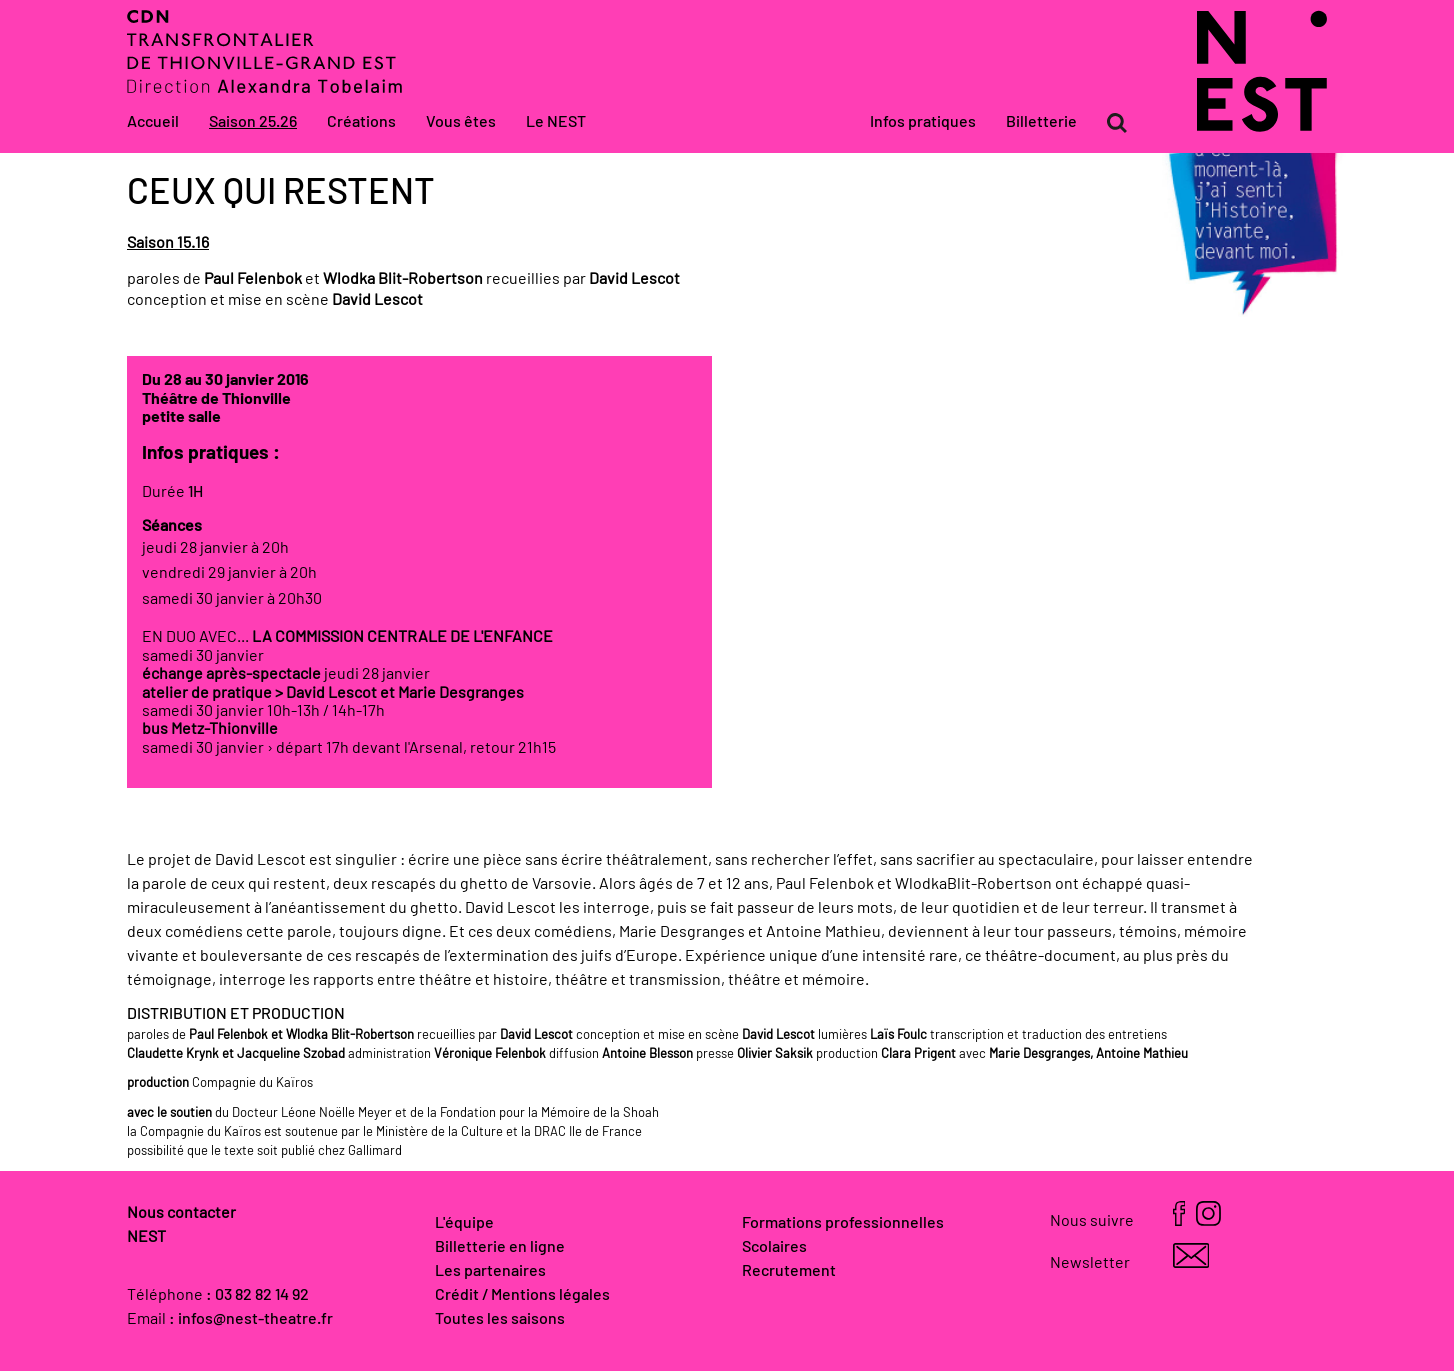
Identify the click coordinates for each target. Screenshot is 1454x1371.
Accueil (153, 122)
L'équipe (464, 1223)
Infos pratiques (923, 122)
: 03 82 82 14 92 (257, 1295)
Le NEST (556, 122)
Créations (361, 122)
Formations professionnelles (843, 1223)
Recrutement (789, 1271)
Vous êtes (461, 122)
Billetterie (1041, 122)
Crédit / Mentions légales (522, 1295)
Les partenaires (490, 1271)
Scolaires (774, 1247)
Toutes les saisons (500, 1319)
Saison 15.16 (168, 243)
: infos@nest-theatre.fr (251, 1319)
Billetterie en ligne (500, 1247)
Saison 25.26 (253, 122)
